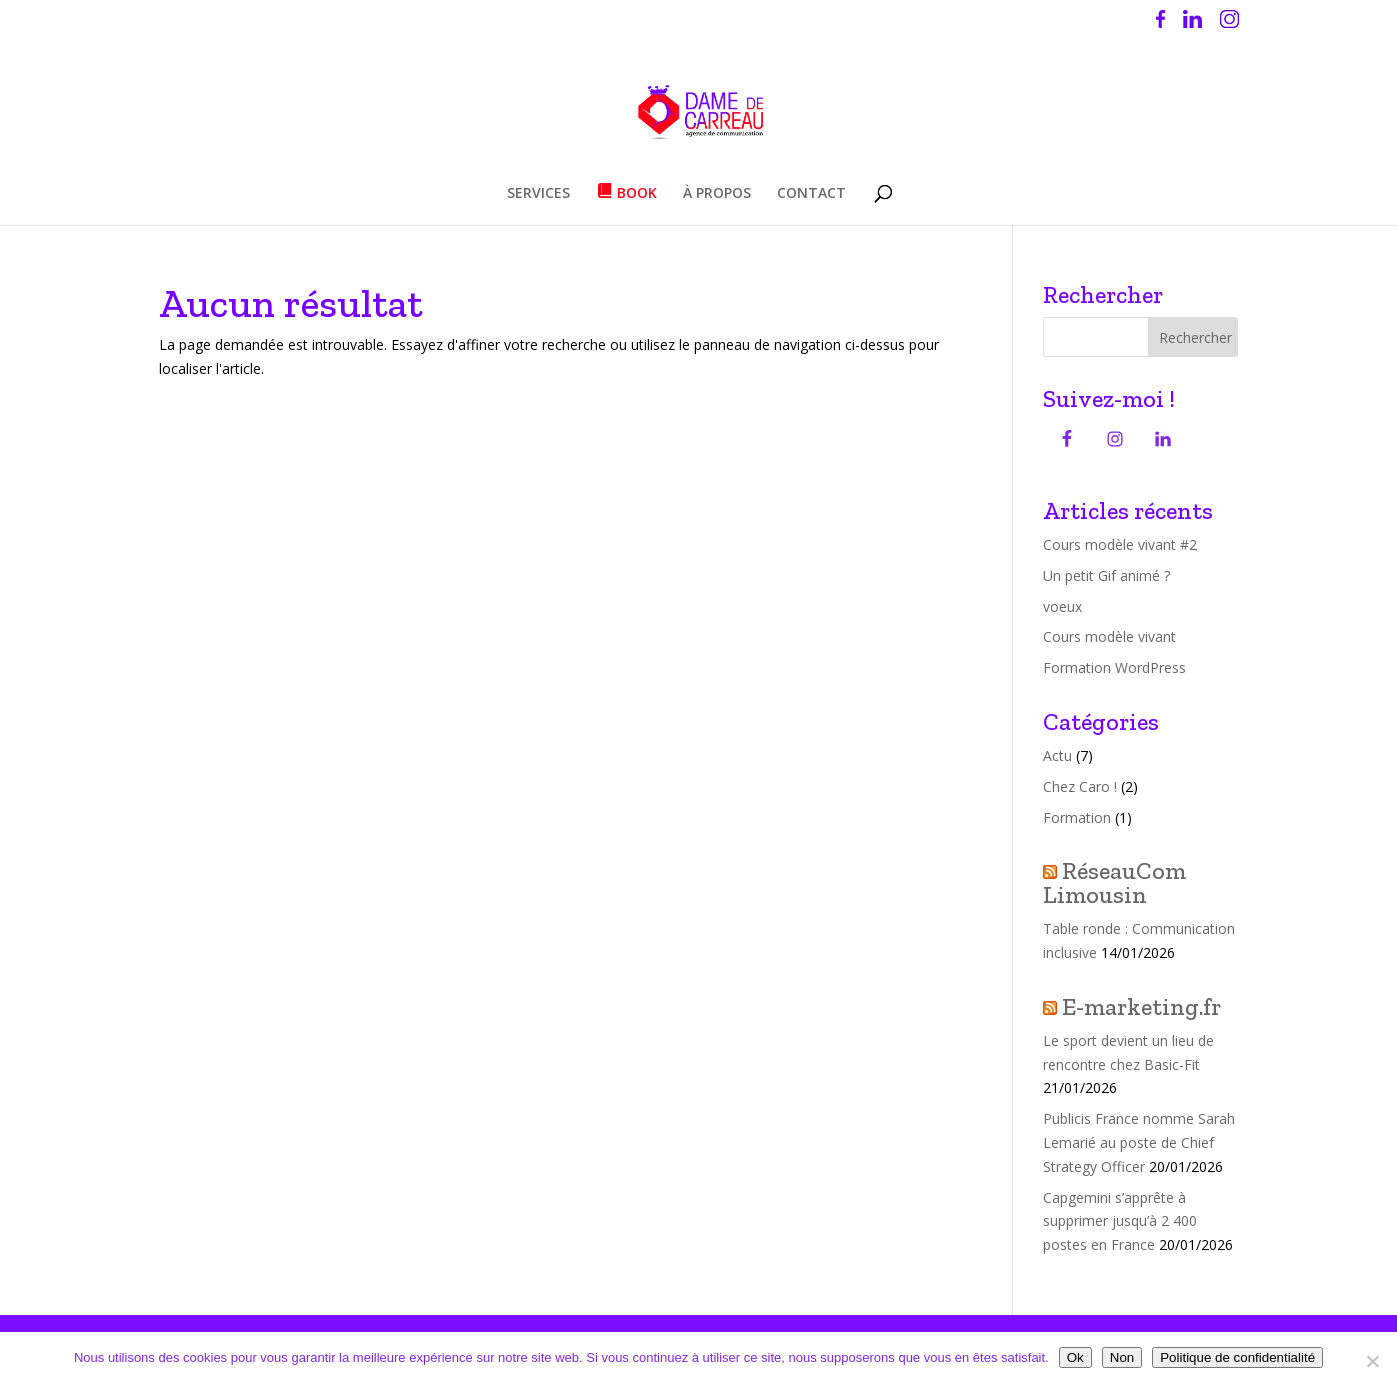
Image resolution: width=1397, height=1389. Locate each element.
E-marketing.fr (1141, 1006)
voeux (1062, 606)
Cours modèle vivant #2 (1120, 544)
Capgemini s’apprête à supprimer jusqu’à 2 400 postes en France (1120, 1221)
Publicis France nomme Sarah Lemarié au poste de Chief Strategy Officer (1139, 1142)
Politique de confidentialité (1237, 1357)
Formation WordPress (1114, 667)
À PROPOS (717, 194)
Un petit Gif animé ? (1106, 575)
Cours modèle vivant (1109, 636)
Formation (1077, 817)
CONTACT (811, 194)
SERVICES (538, 194)
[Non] (1372, 1361)
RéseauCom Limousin (1114, 882)
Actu (1057, 755)
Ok (1075, 1357)
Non (1122, 1357)
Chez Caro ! (1080, 786)
